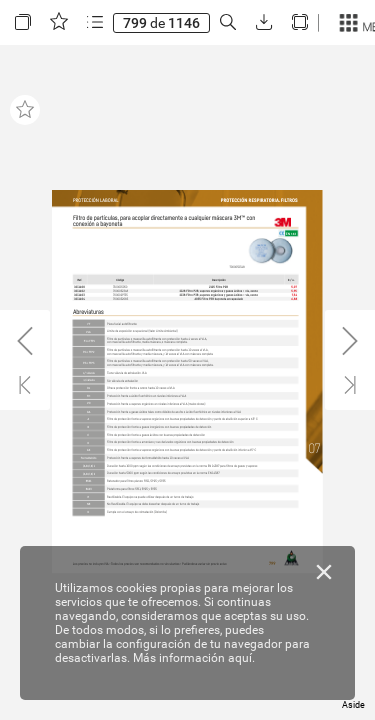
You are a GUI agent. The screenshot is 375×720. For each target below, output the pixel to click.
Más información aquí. (194, 658)
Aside (353, 705)
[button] (23, 22)
